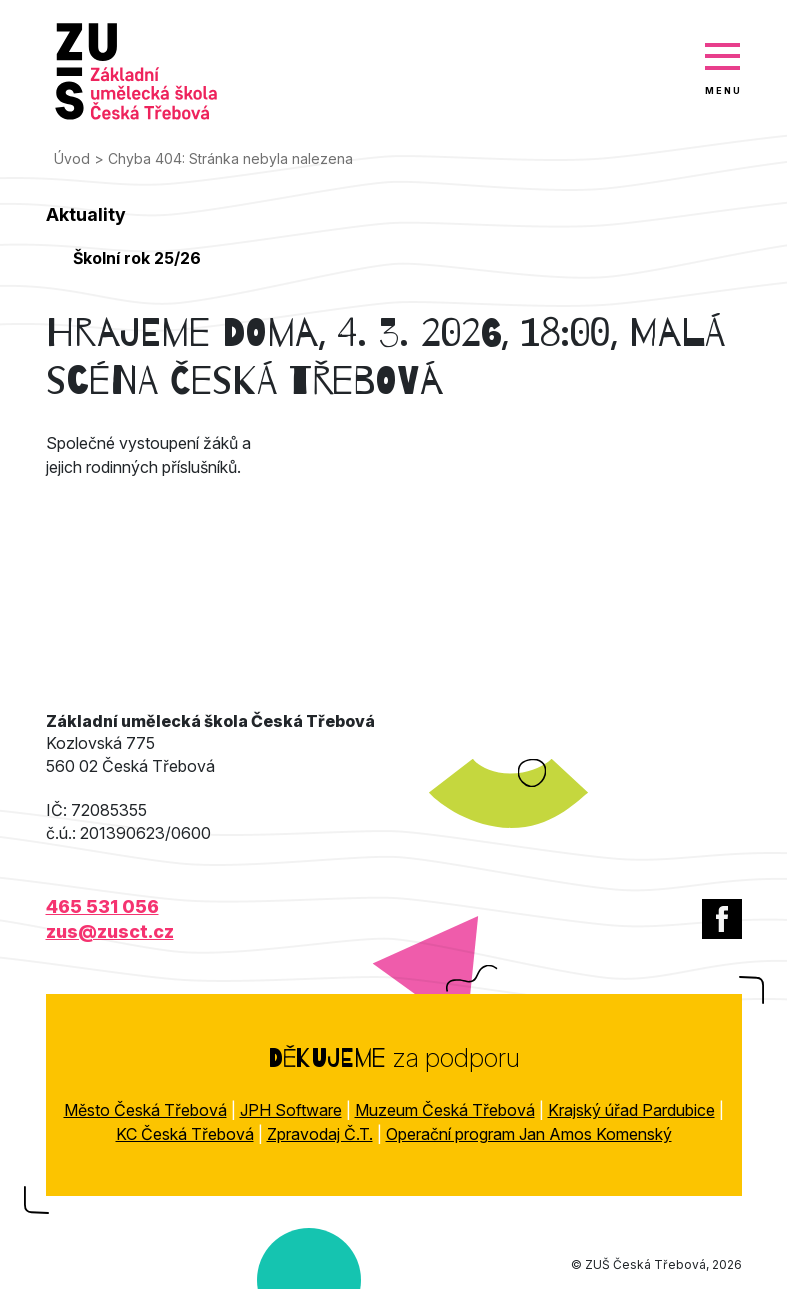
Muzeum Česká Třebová (445, 1110)
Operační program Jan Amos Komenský (529, 1134)
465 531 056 (102, 906)
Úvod (72, 158)
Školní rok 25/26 (137, 258)
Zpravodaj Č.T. (320, 1134)
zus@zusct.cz (110, 931)
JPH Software (291, 1110)
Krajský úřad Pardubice (631, 1110)
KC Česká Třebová (185, 1134)
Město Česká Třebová (145, 1110)
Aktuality (86, 214)
